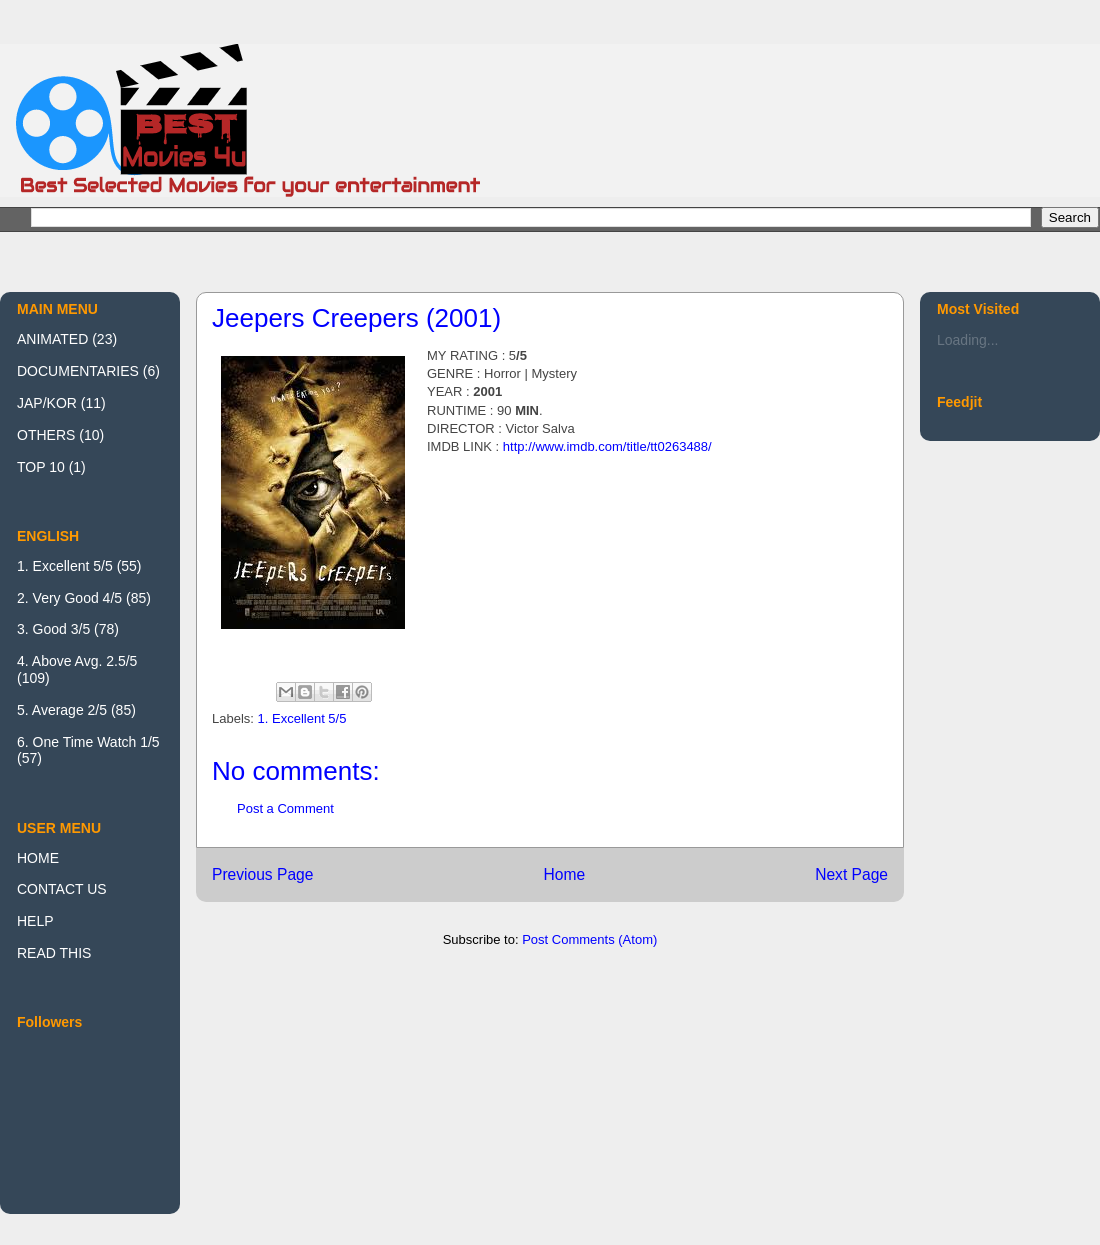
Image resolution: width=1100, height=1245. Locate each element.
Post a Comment (285, 808)
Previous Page (262, 874)
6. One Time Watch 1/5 (88, 742)
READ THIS (54, 953)
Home (564, 874)
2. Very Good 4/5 (69, 598)
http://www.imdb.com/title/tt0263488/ (607, 446)
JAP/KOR (47, 403)
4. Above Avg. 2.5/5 (77, 661)
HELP (35, 921)
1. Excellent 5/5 (302, 718)
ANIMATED (52, 339)
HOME (38, 858)
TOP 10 (41, 467)
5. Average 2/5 (62, 710)
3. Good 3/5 (53, 629)
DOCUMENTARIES (78, 371)
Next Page (851, 874)
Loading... (968, 340)
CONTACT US (62, 889)
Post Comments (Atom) (589, 939)
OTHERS (46, 435)
